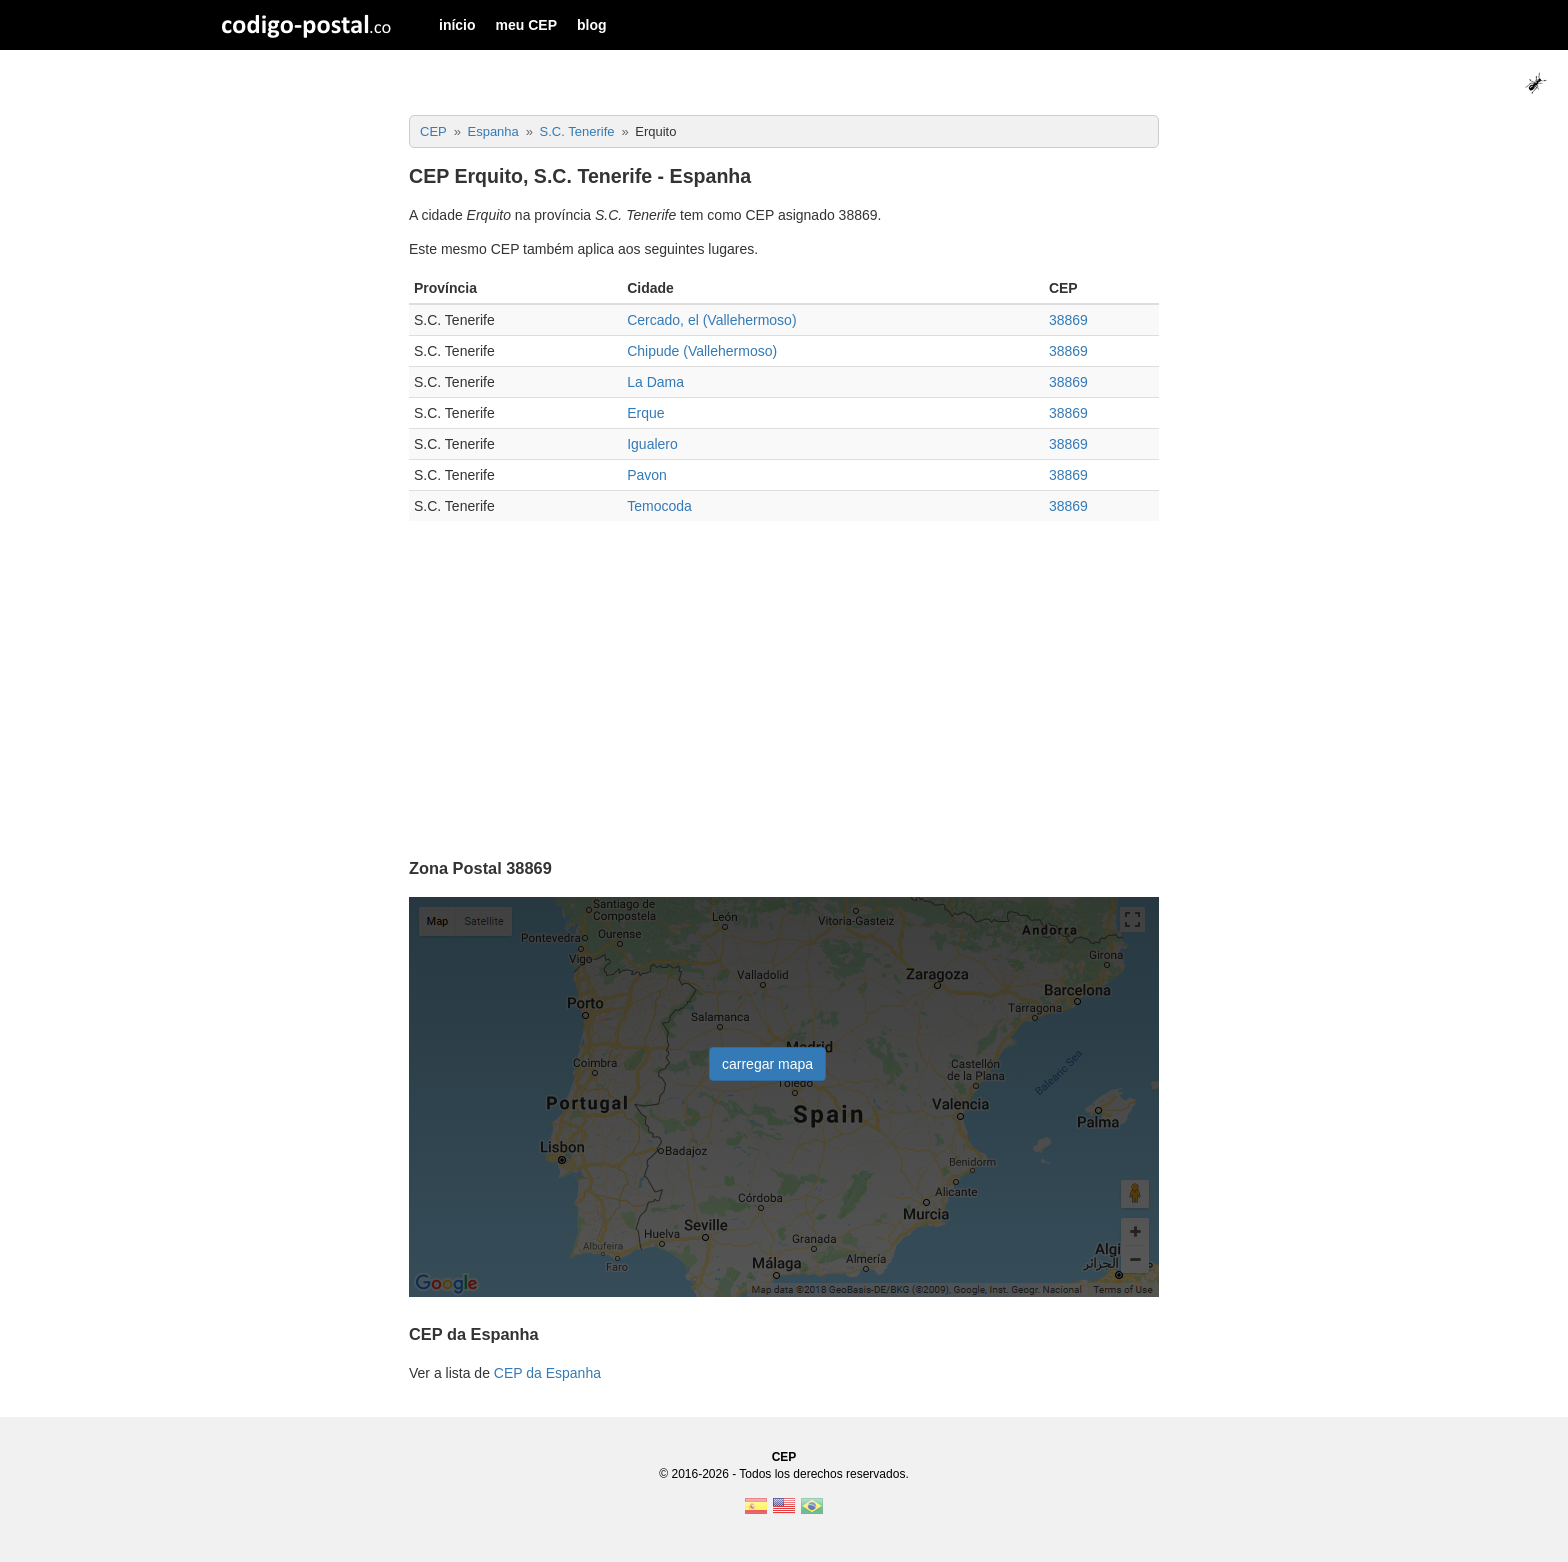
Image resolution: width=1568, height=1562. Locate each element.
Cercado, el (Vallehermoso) (711, 320)
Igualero (652, 444)
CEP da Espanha (547, 1373)
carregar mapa (767, 1064)
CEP (784, 1457)
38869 (1068, 320)
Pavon (647, 475)
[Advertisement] (784, 681)
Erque (645, 413)
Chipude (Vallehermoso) (702, 351)
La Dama (655, 382)
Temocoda (659, 506)
